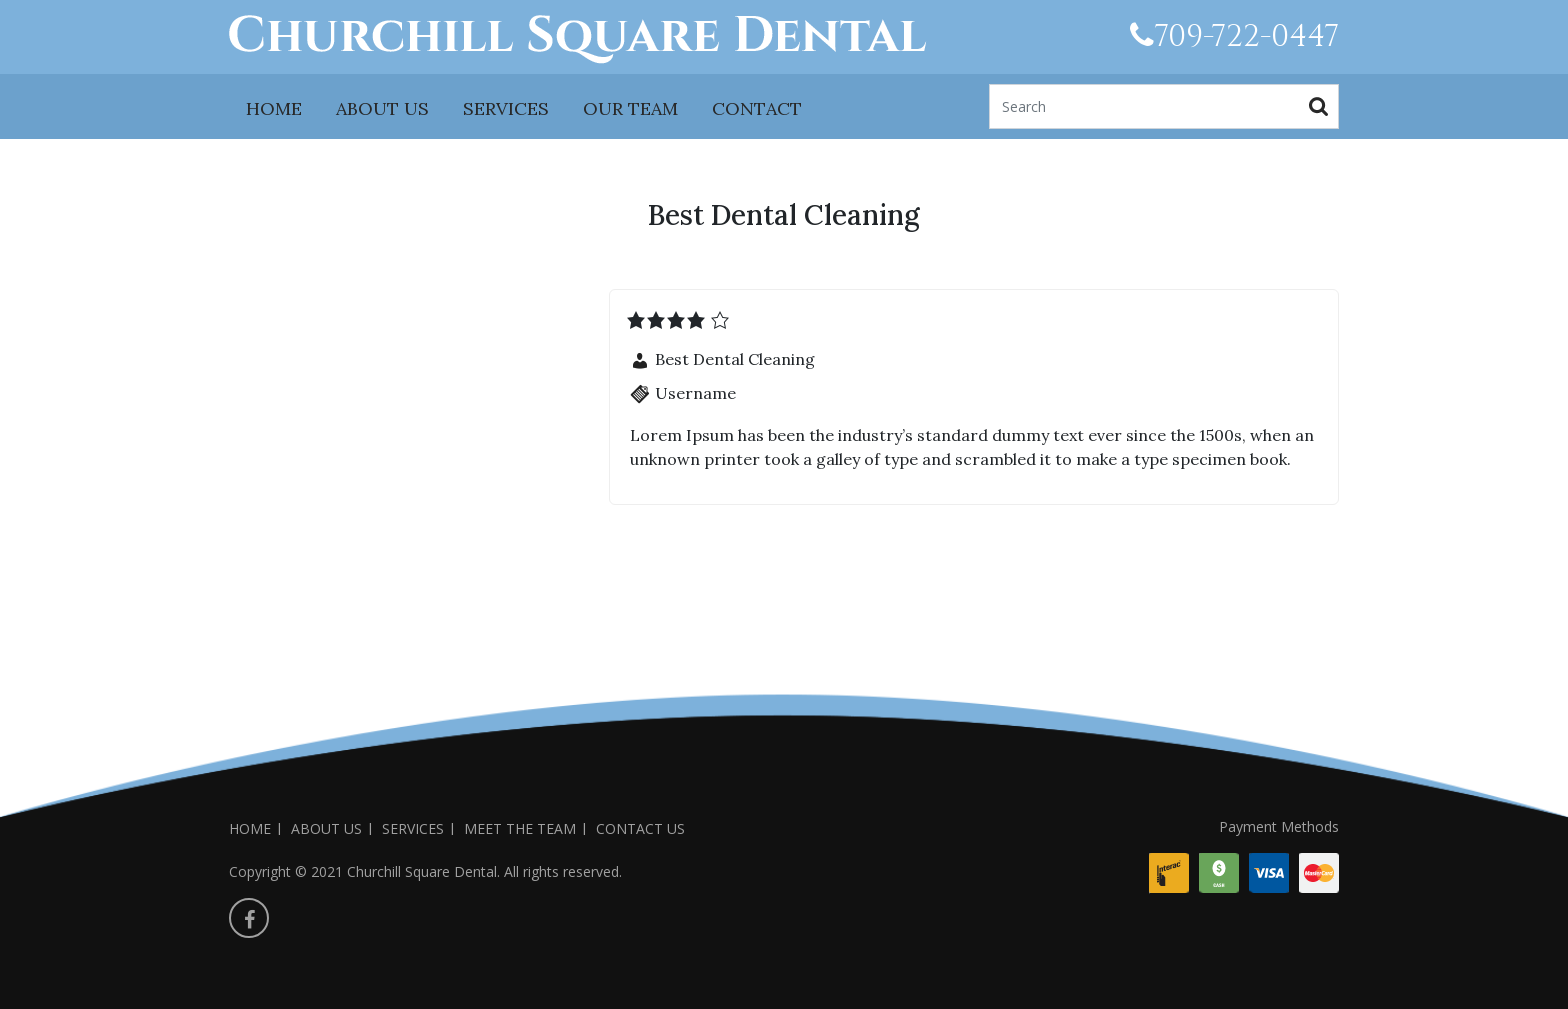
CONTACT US (640, 828)
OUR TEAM (630, 108)
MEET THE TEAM (520, 828)
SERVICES (506, 108)
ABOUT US (382, 108)
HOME (274, 108)
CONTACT (757, 108)
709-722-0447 (1234, 37)
